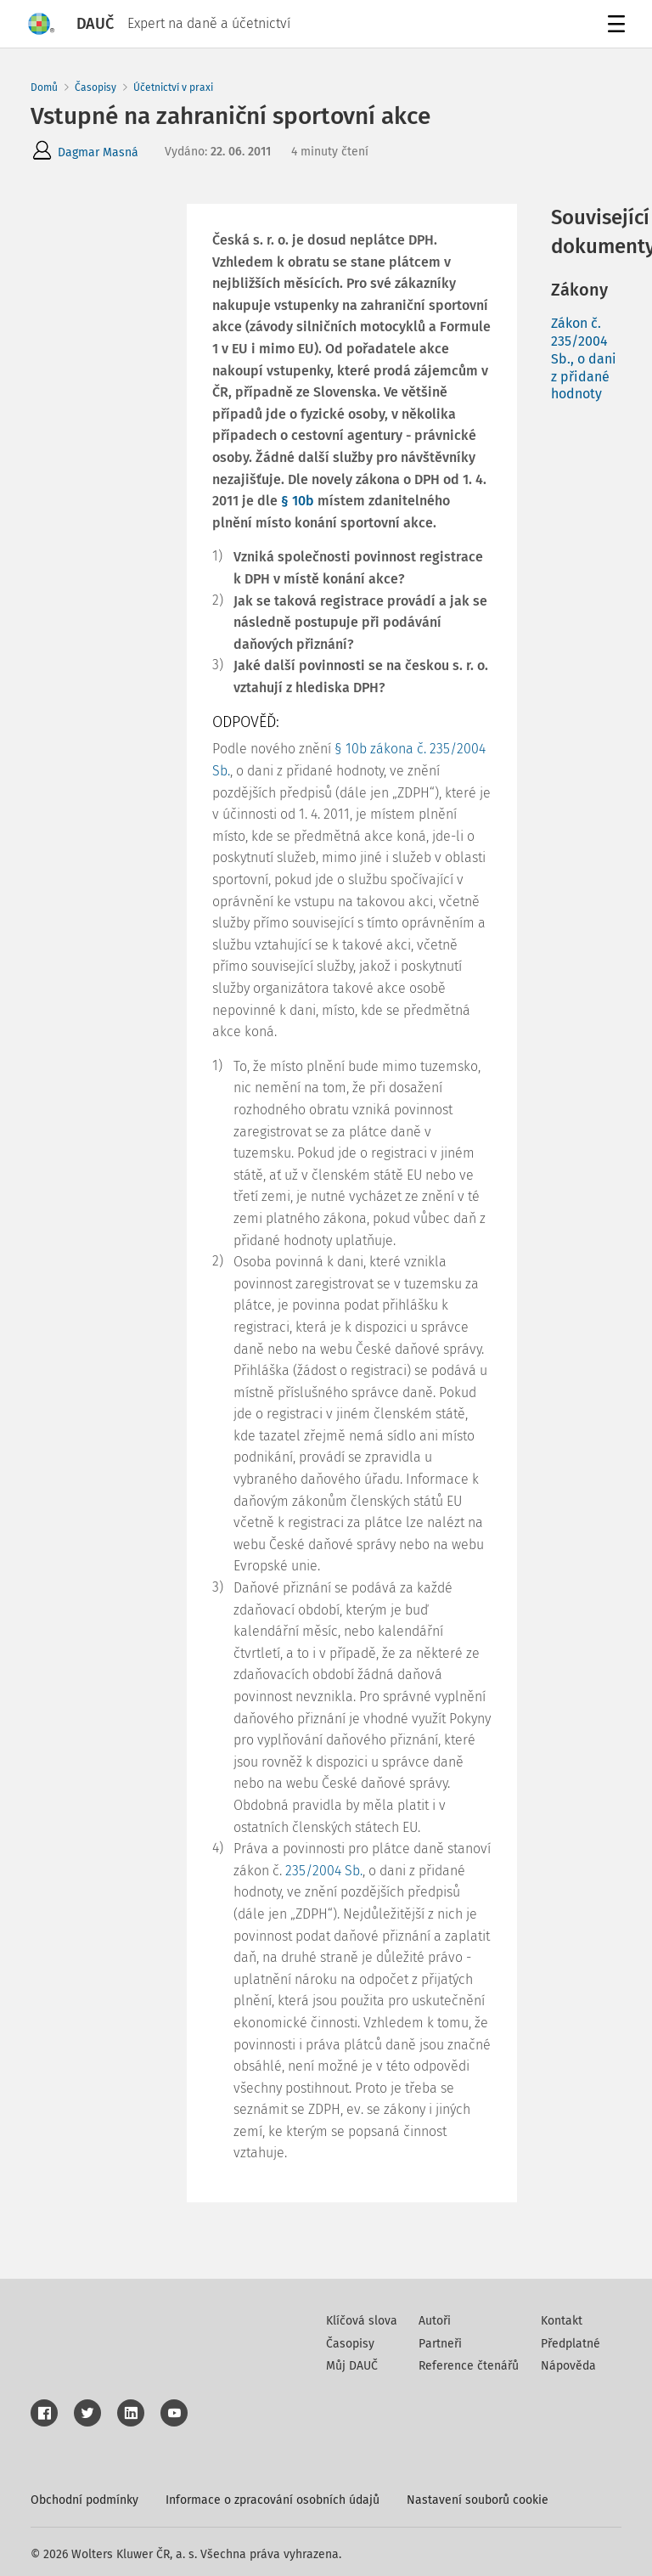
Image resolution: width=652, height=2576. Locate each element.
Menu (613, 26)
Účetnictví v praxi (173, 87)
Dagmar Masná (98, 152)
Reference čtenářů (469, 2366)
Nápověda (568, 2366)
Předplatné (570, 2343)
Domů (44, 87)
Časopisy (95, 87)
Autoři (435, 2321)
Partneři (440, 2343)
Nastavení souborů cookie (477, 2500)
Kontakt (561, 2321)
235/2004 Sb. (324, 1871)
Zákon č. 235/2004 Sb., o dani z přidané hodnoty (583, 358)
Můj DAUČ (352, 2366)
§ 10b (297, 501)
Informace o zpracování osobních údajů (272, 2500)
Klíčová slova (361, 2321)
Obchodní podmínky (84, 2500)
